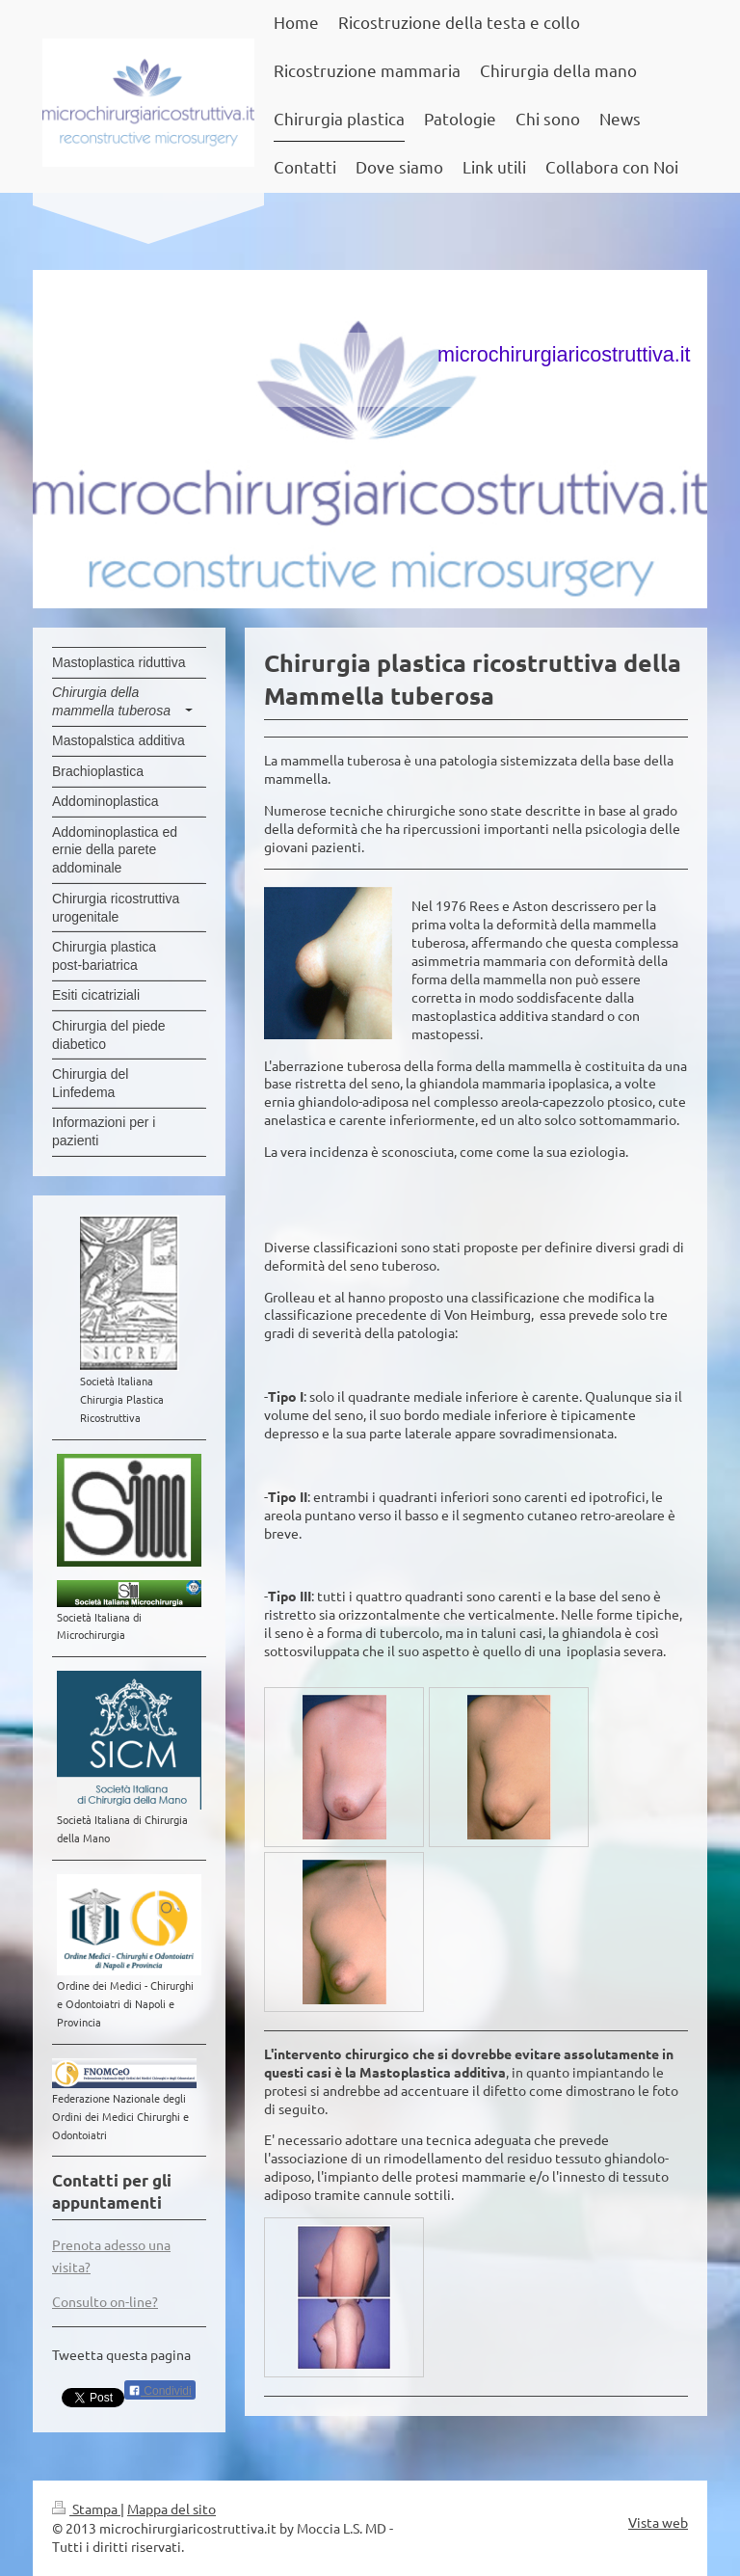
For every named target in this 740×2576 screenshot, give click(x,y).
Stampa (86, 2508)
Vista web (658, 2522)
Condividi (160, 2391)
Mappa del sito (171, 2508)
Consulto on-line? (105, 2301)
